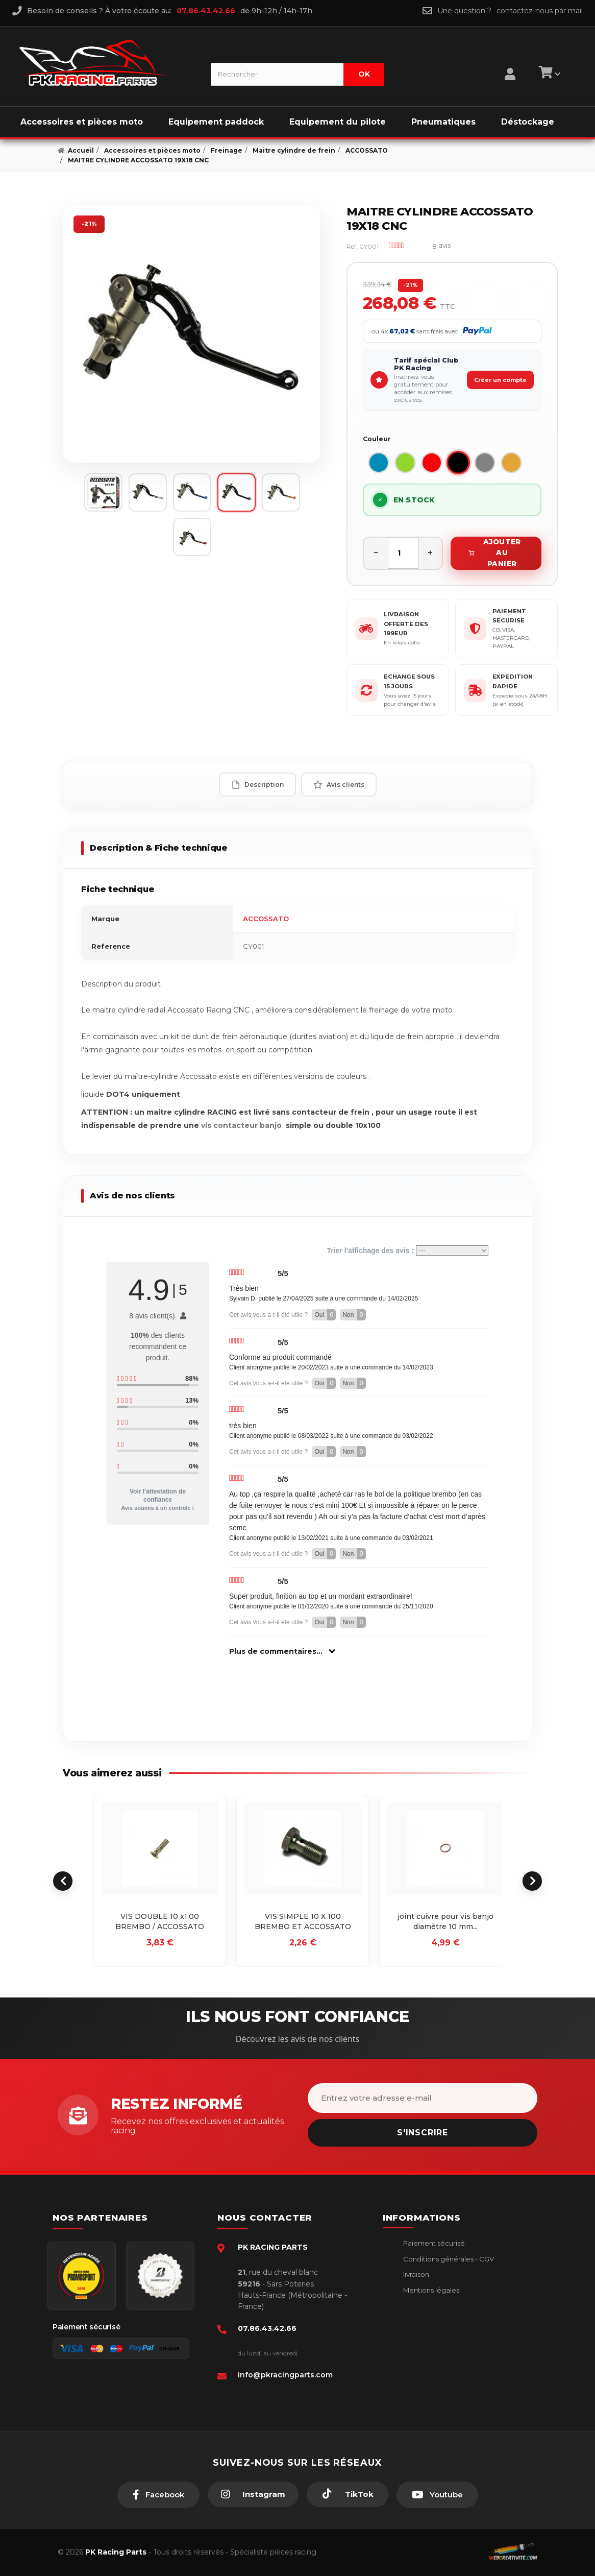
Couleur (377, 439)
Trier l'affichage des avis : (407, 1250)
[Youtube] (437, 2495)
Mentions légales (430, 2290)
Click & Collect (426, 2336)
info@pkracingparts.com (285, 2374)
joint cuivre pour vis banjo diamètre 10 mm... (445, 1921)
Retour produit (427, 2305)
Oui (325, 1314)
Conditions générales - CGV (448, 2259)
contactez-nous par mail (540, 10)
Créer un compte (500, 379)
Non (353, 1314)
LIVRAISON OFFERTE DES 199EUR (406, 624)
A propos (417, 2321)
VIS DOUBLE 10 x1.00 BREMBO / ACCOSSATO (159, 1921)
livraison (415, 2274)
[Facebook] (158, 2495)
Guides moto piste (433, 2352)
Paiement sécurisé (433, 2243)
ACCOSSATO (266, 918)
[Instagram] (253, 2494)
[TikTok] (347, 2494)
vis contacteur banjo (242, 1125)
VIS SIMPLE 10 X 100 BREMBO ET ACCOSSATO (303, 1921)
